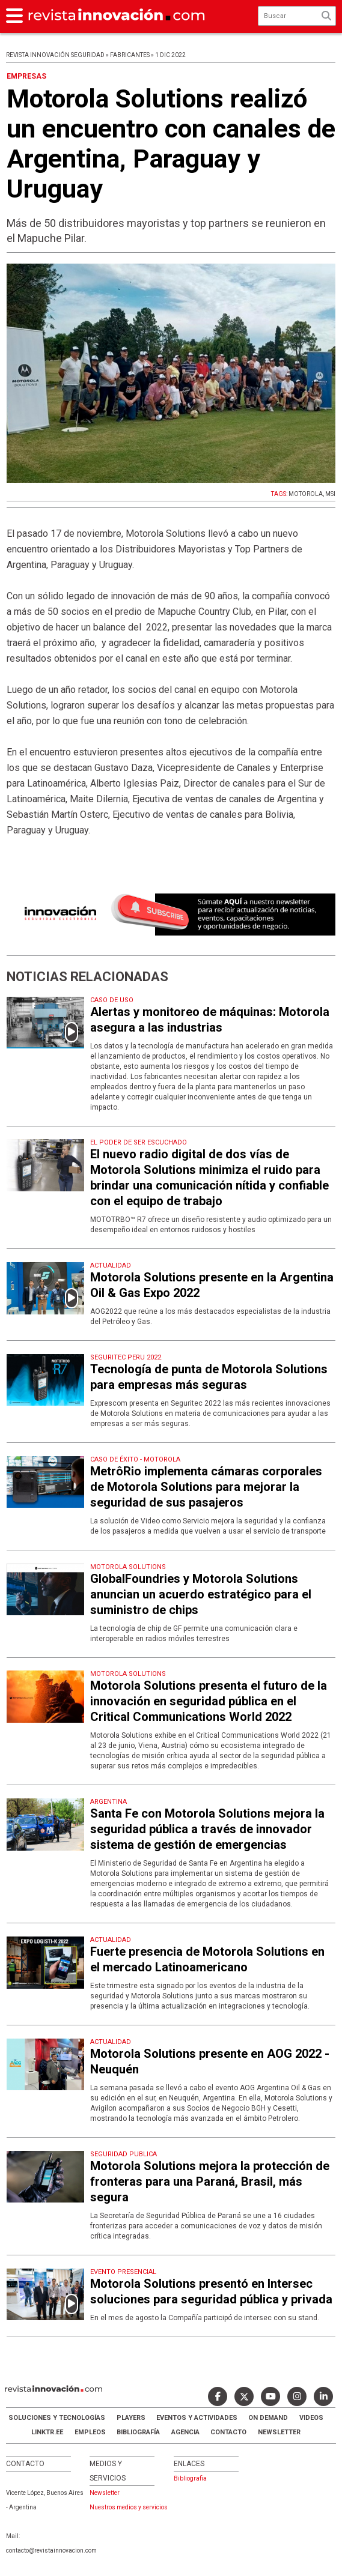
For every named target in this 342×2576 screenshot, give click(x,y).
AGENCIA (185, 2432)
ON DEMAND (268, 2418)
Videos (311, 2418)
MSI (330, 494)
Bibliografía (138, 2432)
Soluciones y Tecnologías (56, 2418)
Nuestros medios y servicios (129, 2507)
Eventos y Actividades (196, 2418)
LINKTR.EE (47, 2432)
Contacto (228, 2432)
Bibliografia (190, 2478)
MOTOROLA (306, 494)
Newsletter (279, 2432)
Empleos (90, 2432)
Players (131, 2418)
